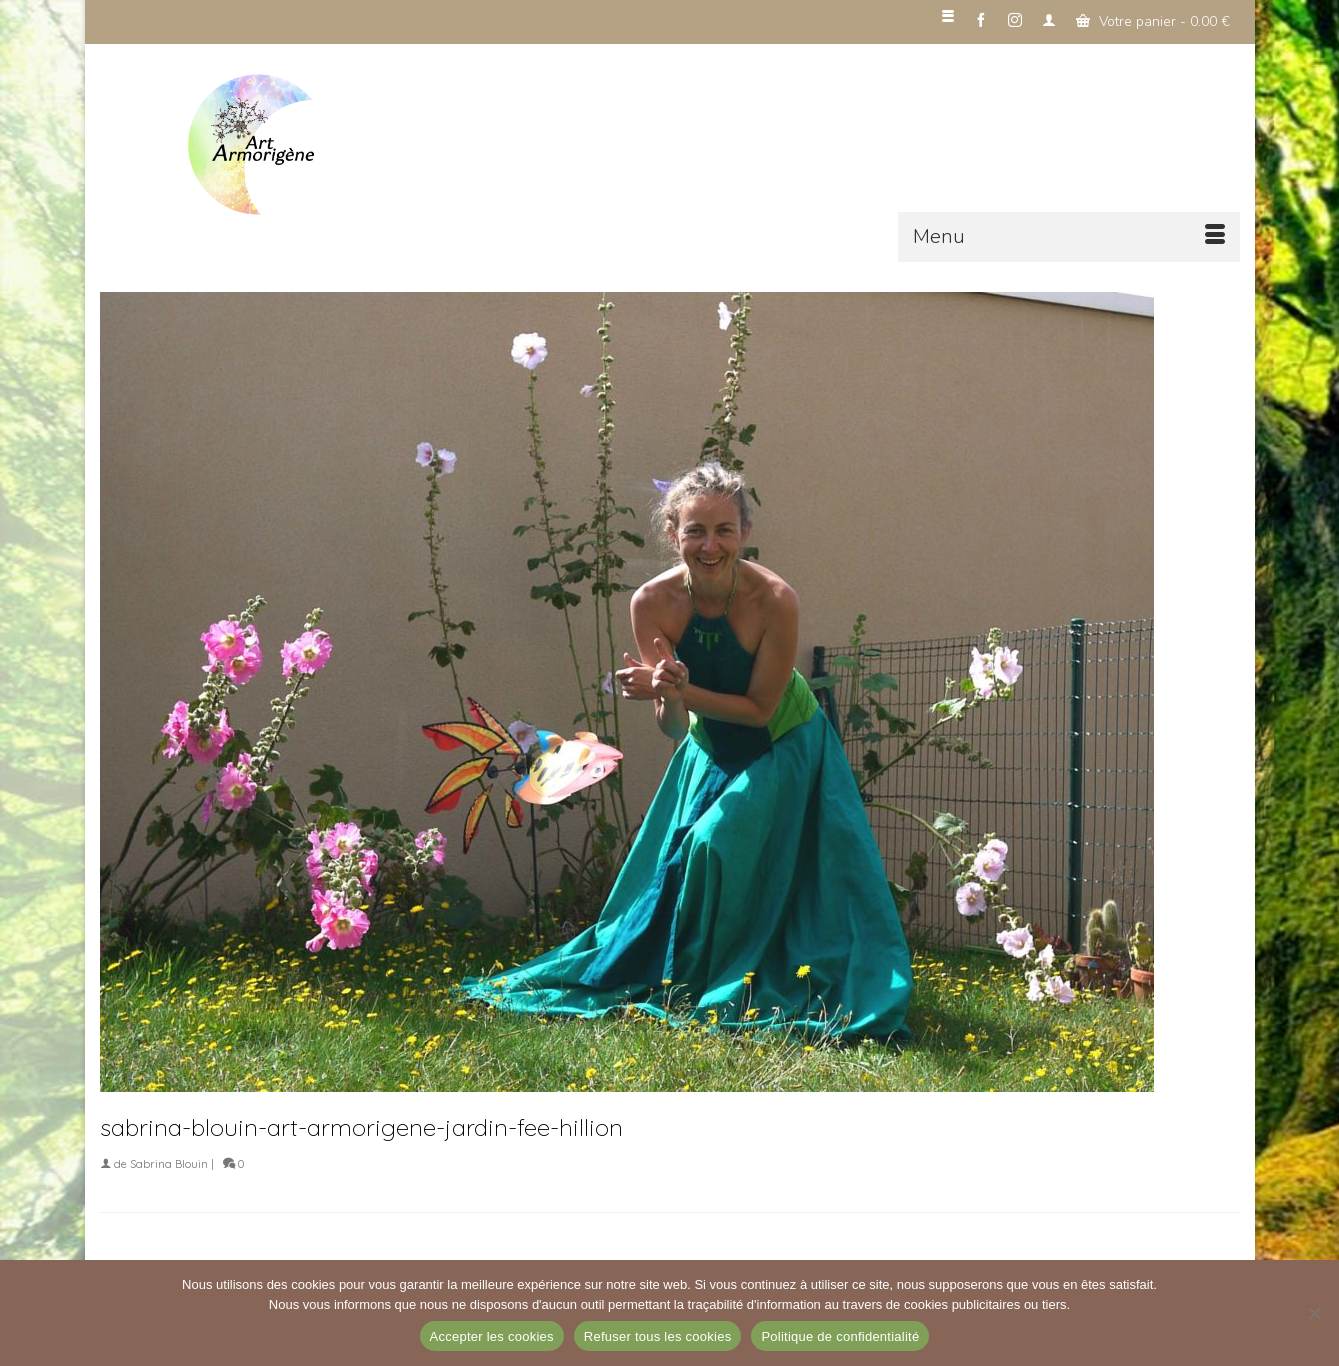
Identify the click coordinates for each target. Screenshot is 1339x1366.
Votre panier (1153, 21)
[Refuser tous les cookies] (1314, 1313)
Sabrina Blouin (169, 1164)
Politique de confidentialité (840, 1336)
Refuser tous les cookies (658, 1336)
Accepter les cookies (492, 1336)
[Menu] (1069, 237)
